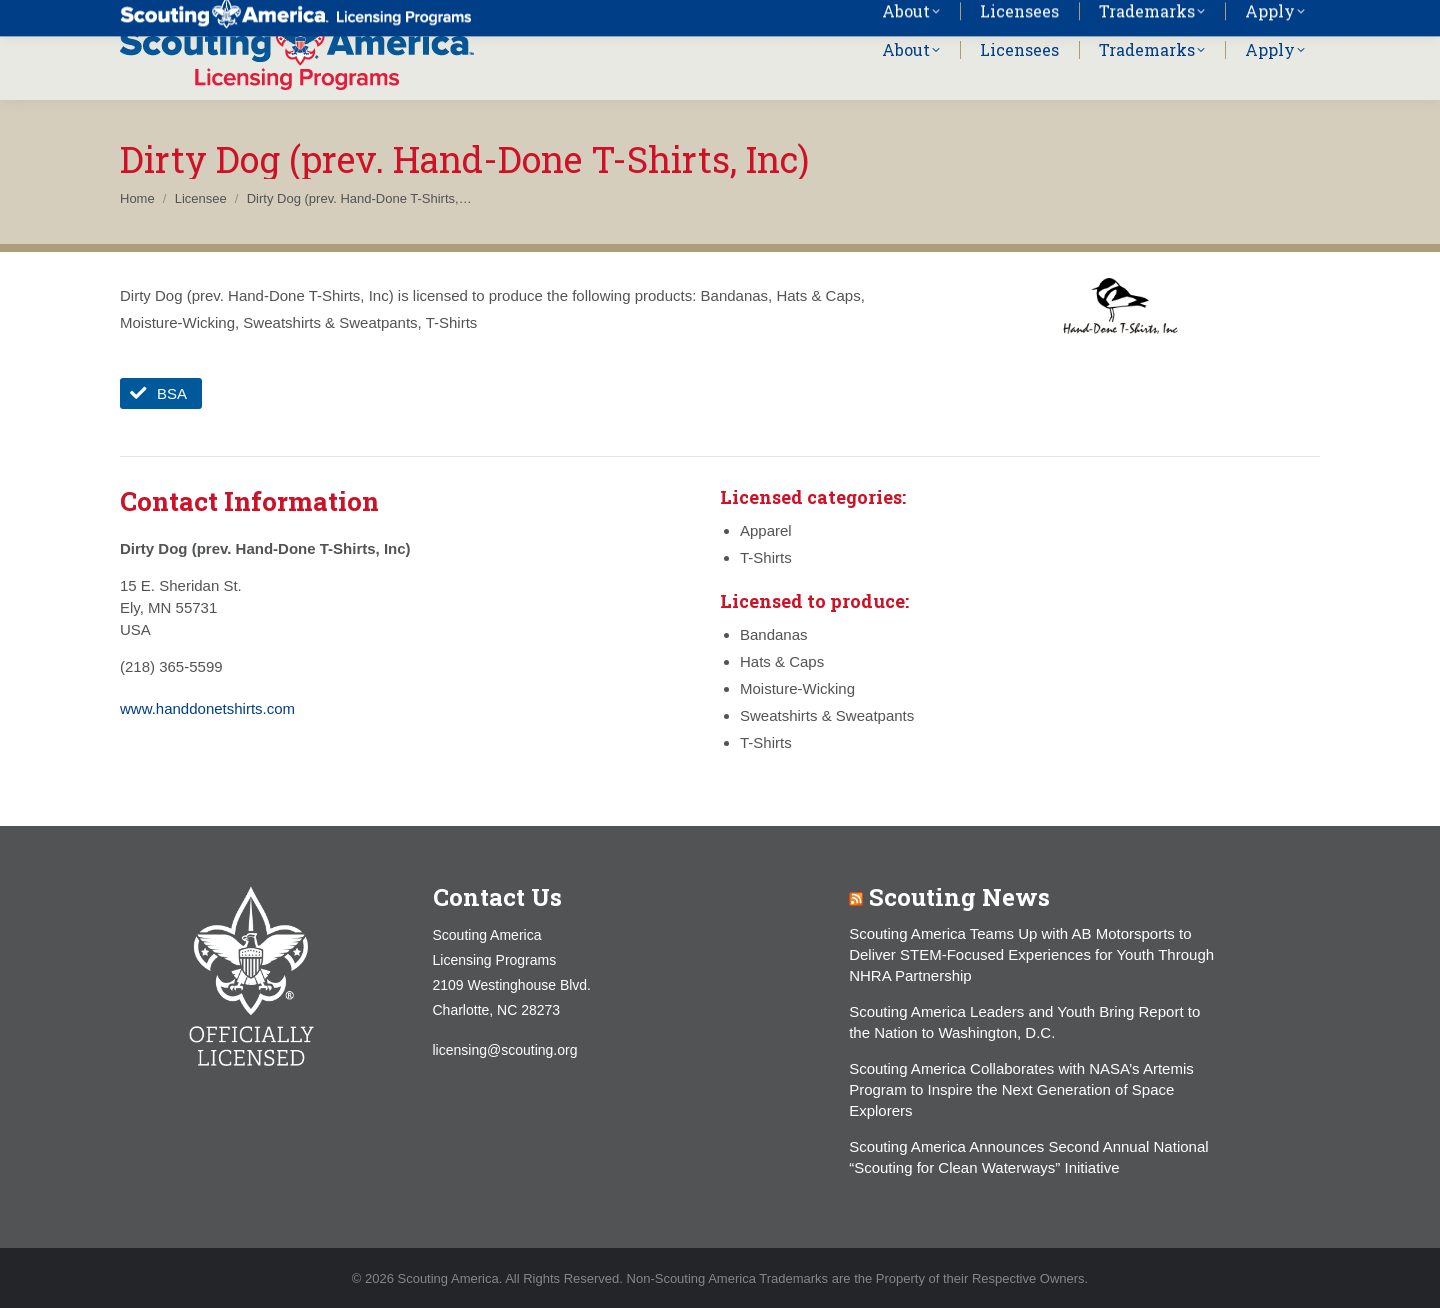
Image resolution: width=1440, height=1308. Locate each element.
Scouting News (959, 897)
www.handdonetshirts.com (207, 708)
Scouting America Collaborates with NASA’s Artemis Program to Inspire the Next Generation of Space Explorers (1021, 1089)
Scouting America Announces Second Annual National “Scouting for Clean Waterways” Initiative (1028, 1157)
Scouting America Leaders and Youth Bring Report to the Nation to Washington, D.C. (1024, 1022)
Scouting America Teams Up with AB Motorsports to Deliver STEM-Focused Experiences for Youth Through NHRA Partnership (1031, 954)
